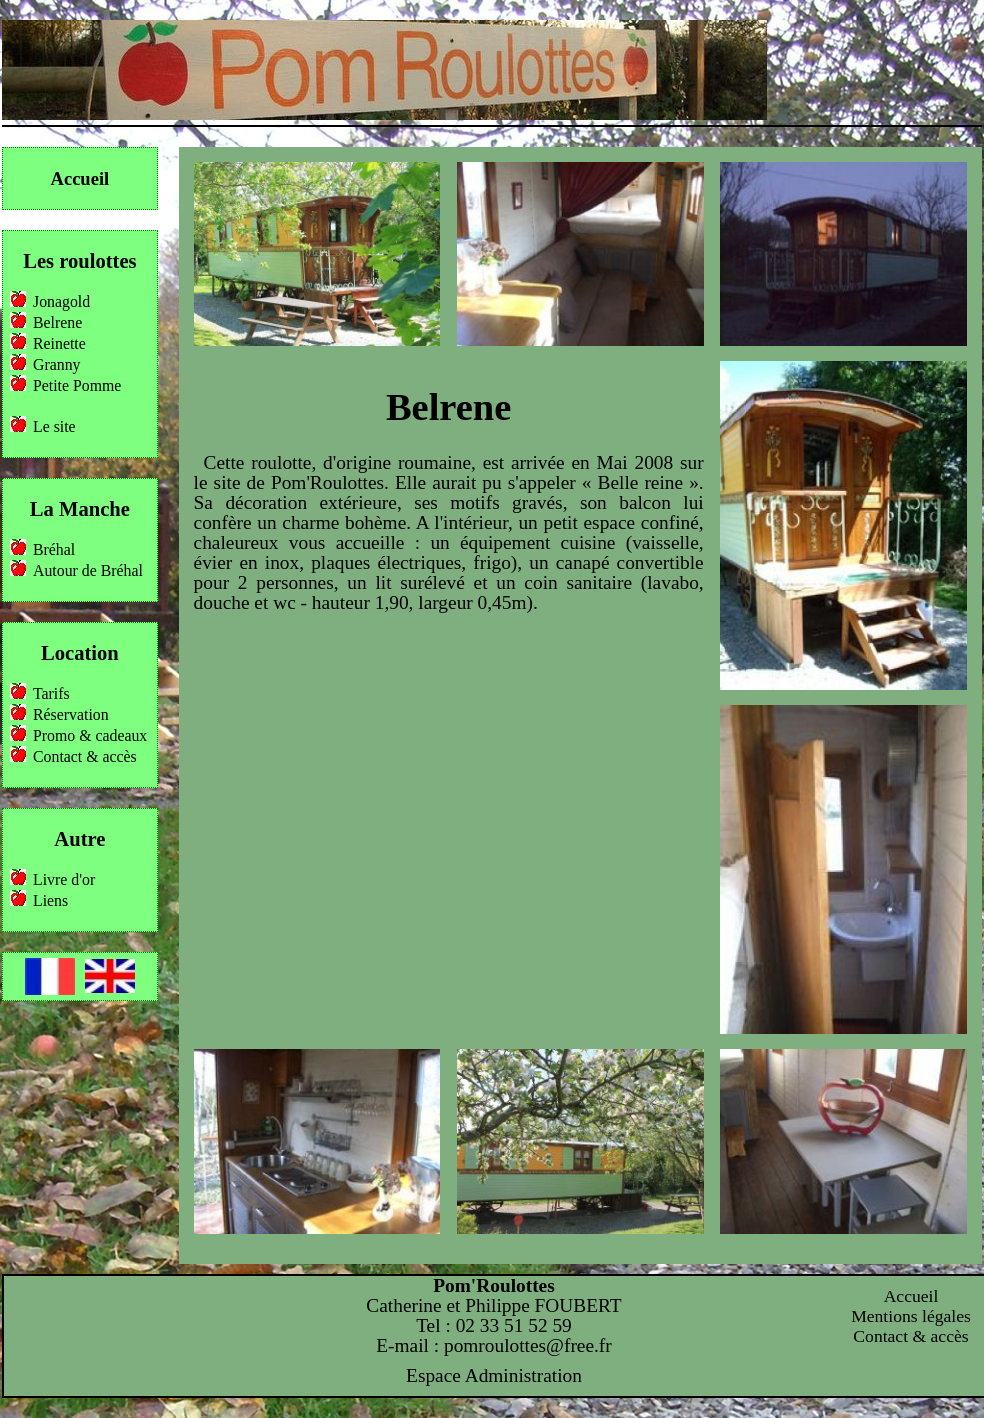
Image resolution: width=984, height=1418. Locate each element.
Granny (56, 364)
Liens (50, 900)
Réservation (71, 714)
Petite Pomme (77, 385)
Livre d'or (64, 879)
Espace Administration (494, 1375)
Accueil (80, 178)
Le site (54, 426)
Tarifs (51, 693)
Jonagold (61, 301)
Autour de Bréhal (88, 570)
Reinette (59, 343)
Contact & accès (85, 756)
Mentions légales (911, 1316)
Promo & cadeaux (90, 735)
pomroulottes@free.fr (528, 1345)
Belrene (57, 322)
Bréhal (54, 549)
